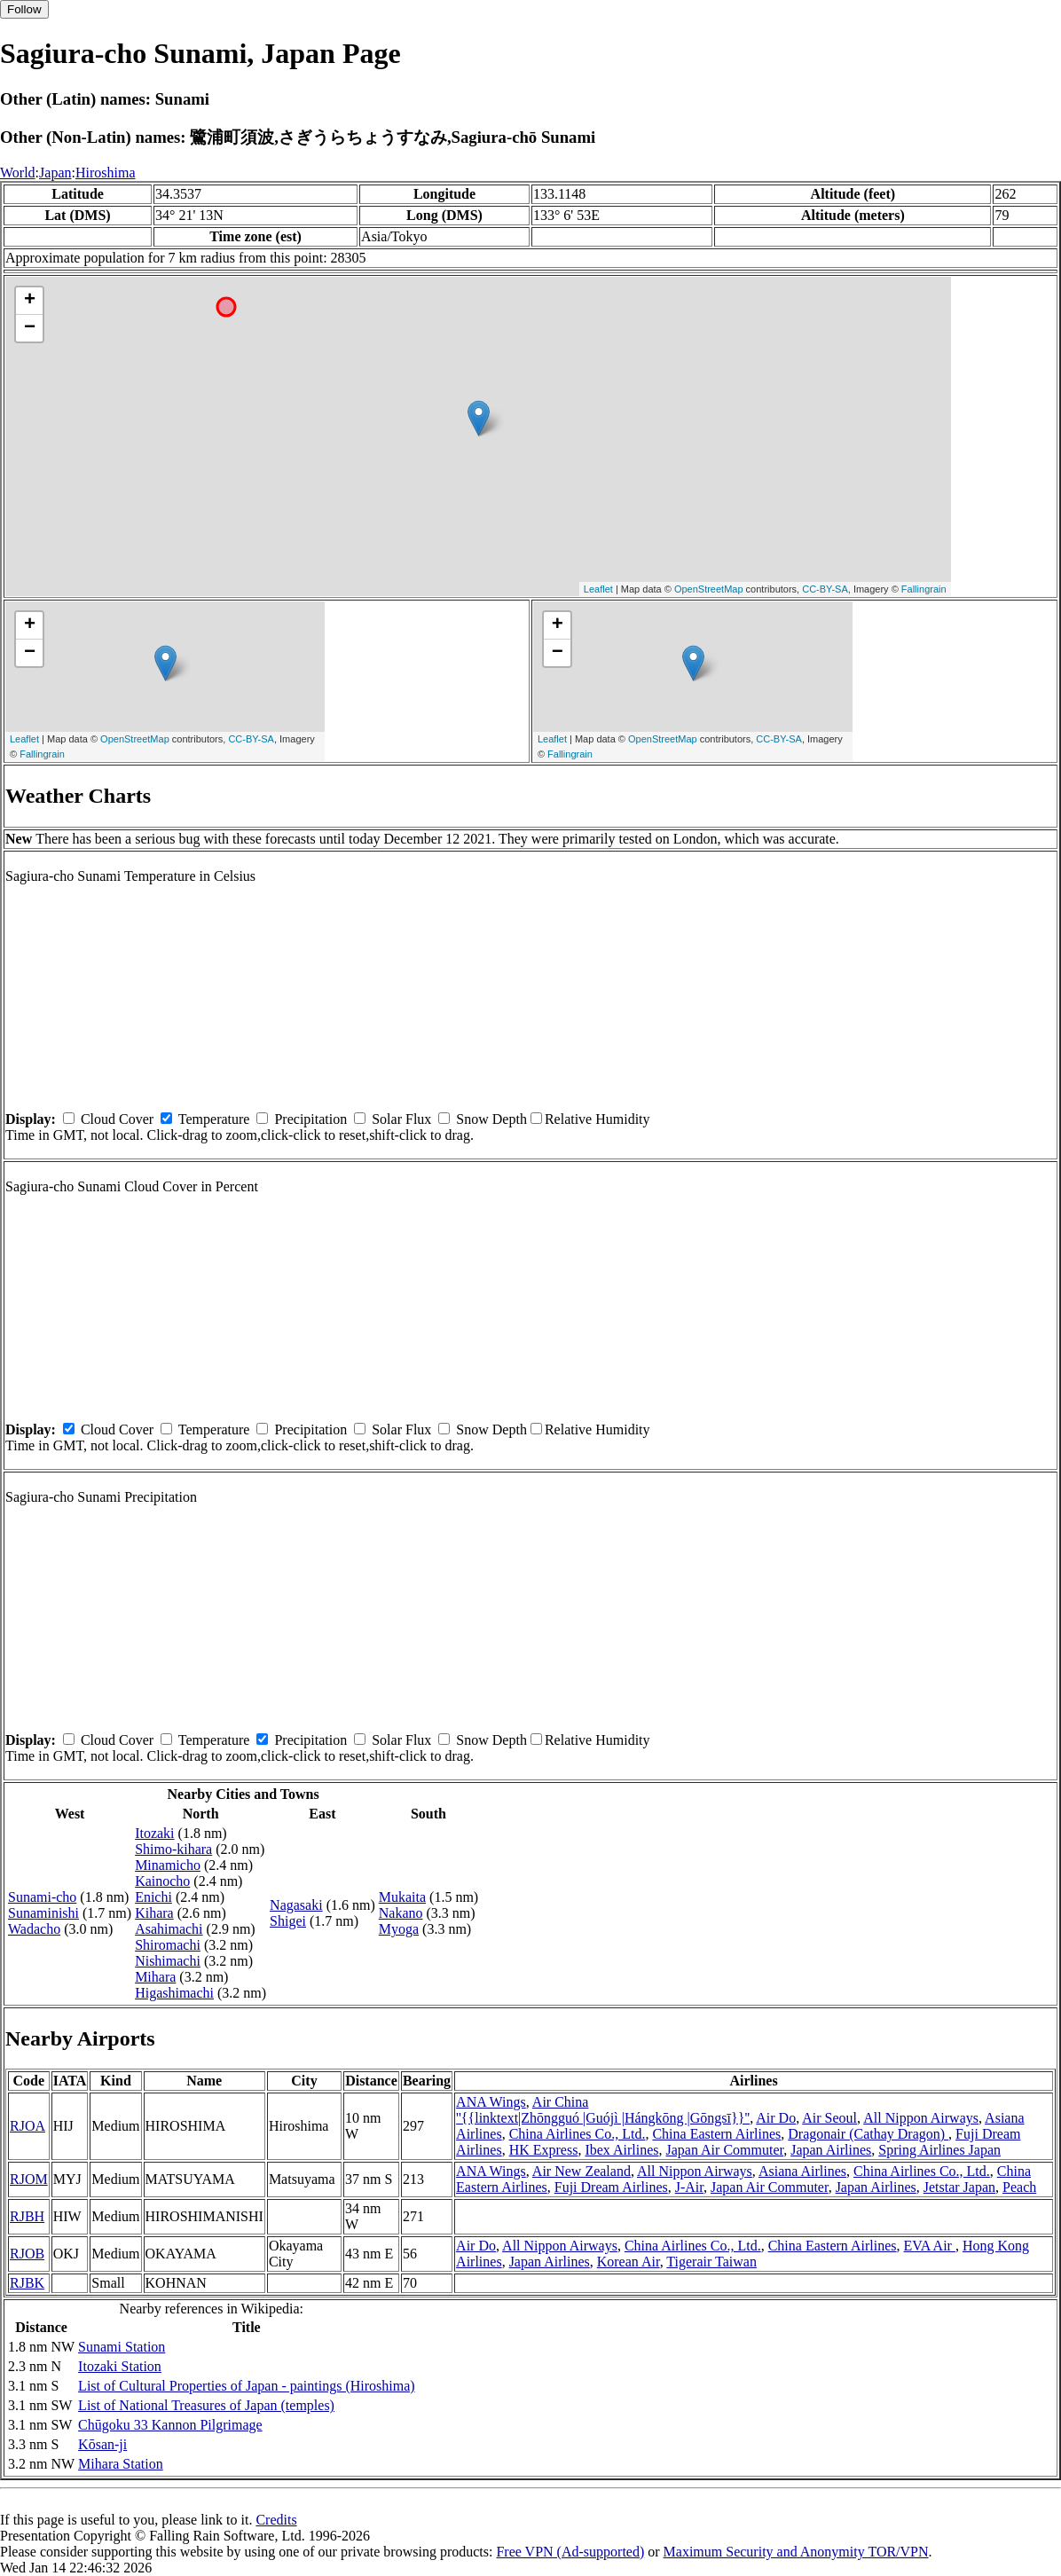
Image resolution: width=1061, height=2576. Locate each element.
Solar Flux (401, 1119)
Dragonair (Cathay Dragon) (868, 2133)
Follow (24, 9)
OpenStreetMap (708, 589)
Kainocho (162, 1881)
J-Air (689, 2187)
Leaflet (598, 589)
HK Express (543, 2149)
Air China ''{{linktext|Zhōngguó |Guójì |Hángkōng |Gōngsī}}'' (603, 2109)
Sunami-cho (42, 1897)
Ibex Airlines (621, 2149)
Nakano (401, 1912)
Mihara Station (120, 2463)
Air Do (776, 2117)
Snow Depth (491, 1119)
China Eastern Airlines (716, 2133)
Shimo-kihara (173, 1849)
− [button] (29, 328)
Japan (55, 172)
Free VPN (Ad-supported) (570, 2551)
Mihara (155, 1976)
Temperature (214, 1119)
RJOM (29, 2179)
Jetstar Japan (959, 2187)
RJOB (27, 2253)
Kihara (154, 1912)
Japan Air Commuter (725, 2149)
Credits (275, 2519)
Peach (1019, 2187)
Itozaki (154, 1833)
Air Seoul (829, 2117)
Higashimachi (174, 1992)
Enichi (153, 1897)
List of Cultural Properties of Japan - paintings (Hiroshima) (246, 2385)
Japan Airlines (830, 2149)
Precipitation (310, 1119)
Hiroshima (105, 172)
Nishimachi (167, 1960)
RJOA (27, 2125)
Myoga (399, 1928)
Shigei (288, 1920)
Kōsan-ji (102, 2444)
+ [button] (29, 300)
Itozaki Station (119, 2366)
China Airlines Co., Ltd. (577, 2133)
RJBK (27, 2282)
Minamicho (167, 1865)
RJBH (27, 2216)
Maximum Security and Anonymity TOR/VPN (796, 2551)
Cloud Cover (117, 1119)
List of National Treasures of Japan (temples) (206, 2405)
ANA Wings (491, 2101)
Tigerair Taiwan (711, 2261)
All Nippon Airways (920, 2117)
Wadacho (34, 1928)
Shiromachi (167, 1944)
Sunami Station (121, 2346)
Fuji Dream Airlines (611, 2187)
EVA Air (929, 2245)
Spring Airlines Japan (939, 2149)
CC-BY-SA (825, 589)
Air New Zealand (581, 2171)
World (17, 172)
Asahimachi (168, 1928)
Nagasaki (296, 1904)
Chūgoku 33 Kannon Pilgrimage (170, 2424)
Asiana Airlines (802, 2171)
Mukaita (402, 1897)
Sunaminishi (43, 1912)
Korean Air (628, 2261)
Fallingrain (924, 589)
